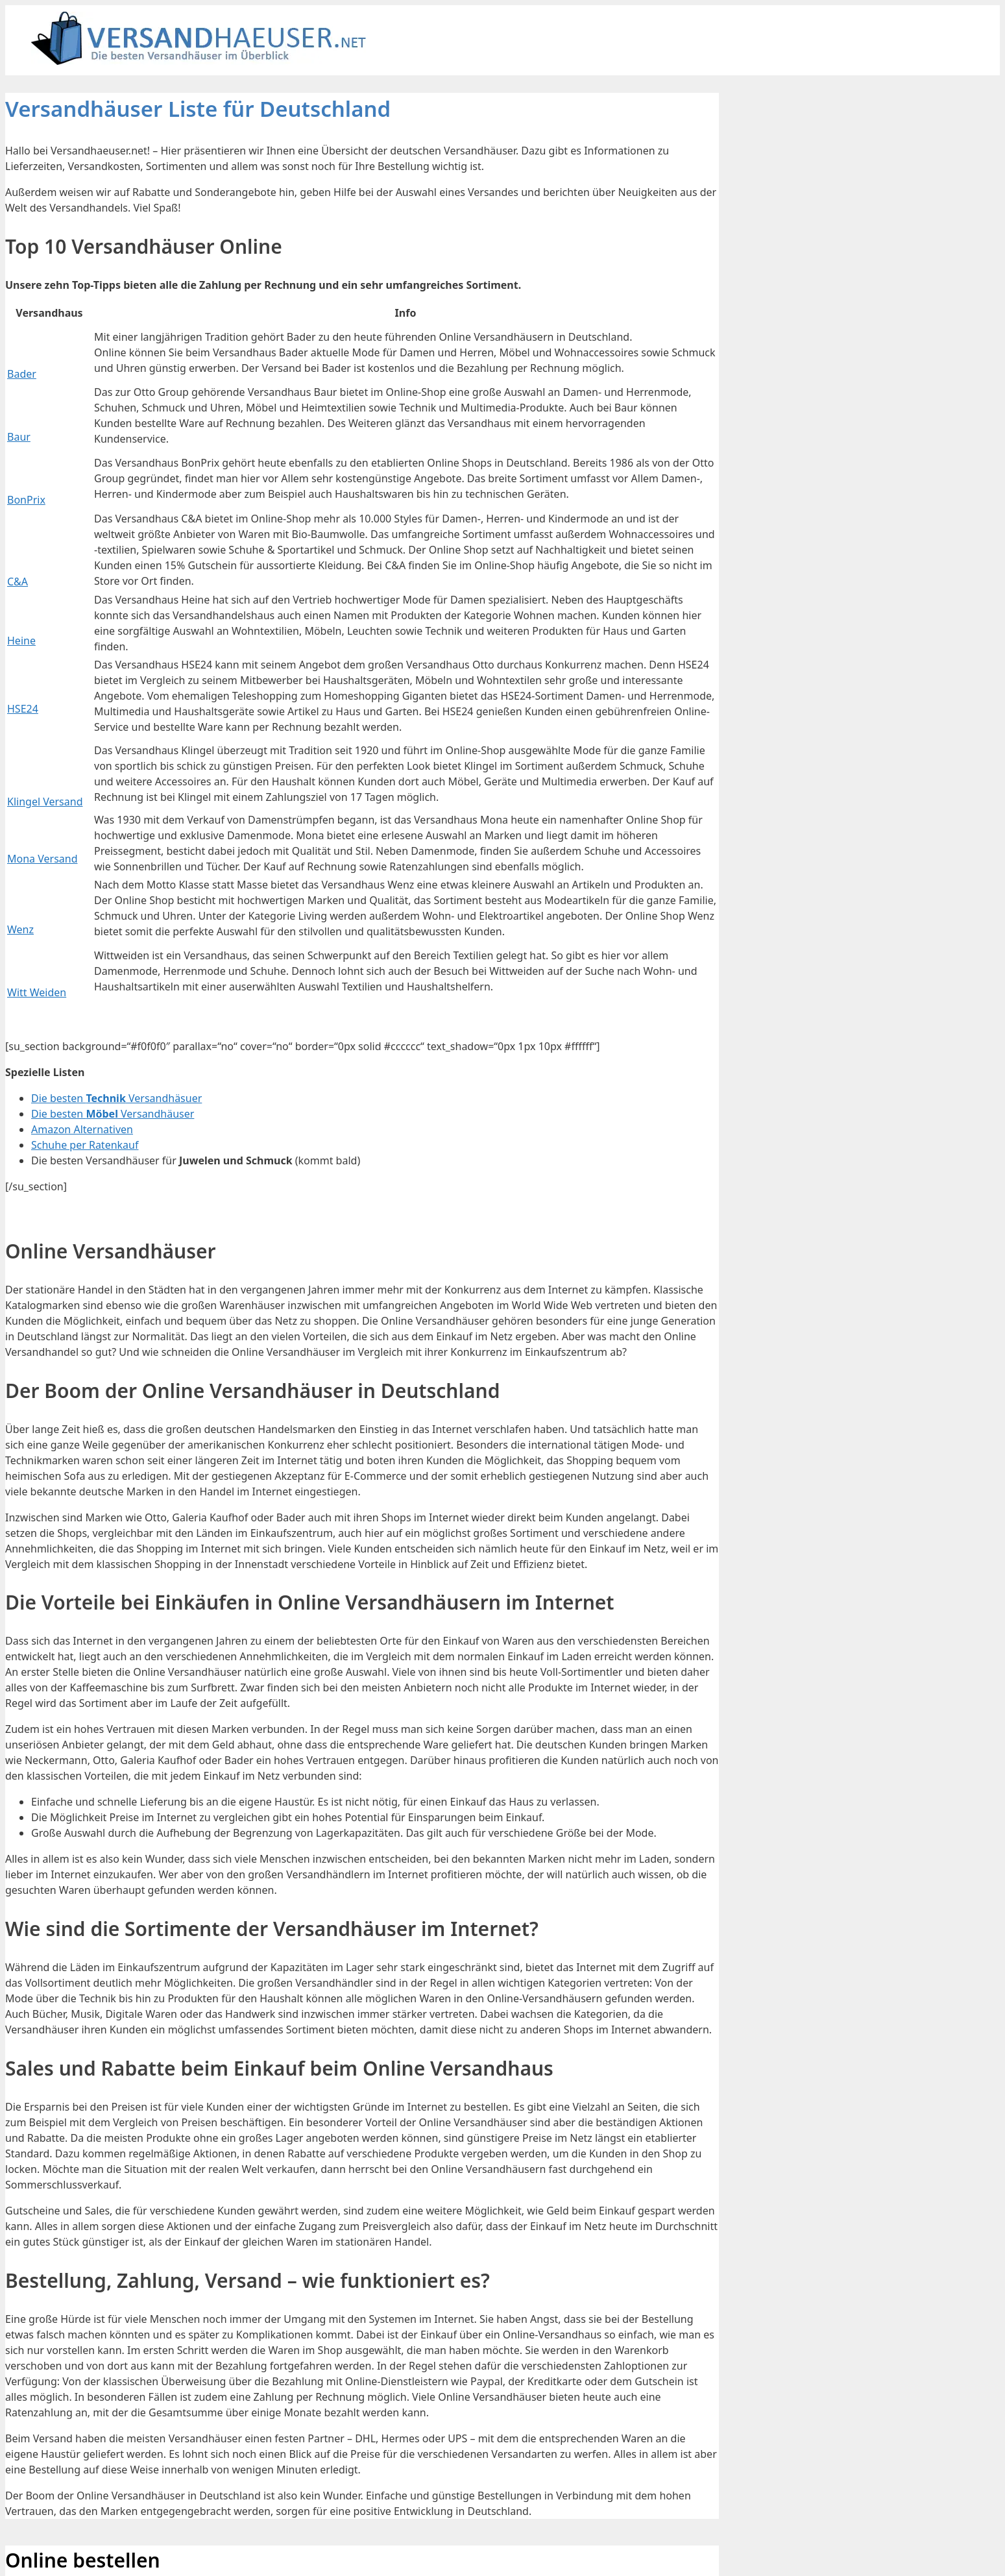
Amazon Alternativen (82, 1129)
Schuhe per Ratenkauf (84, 1145)
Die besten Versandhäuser (112, 1114)
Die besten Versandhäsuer (116, 1098)
